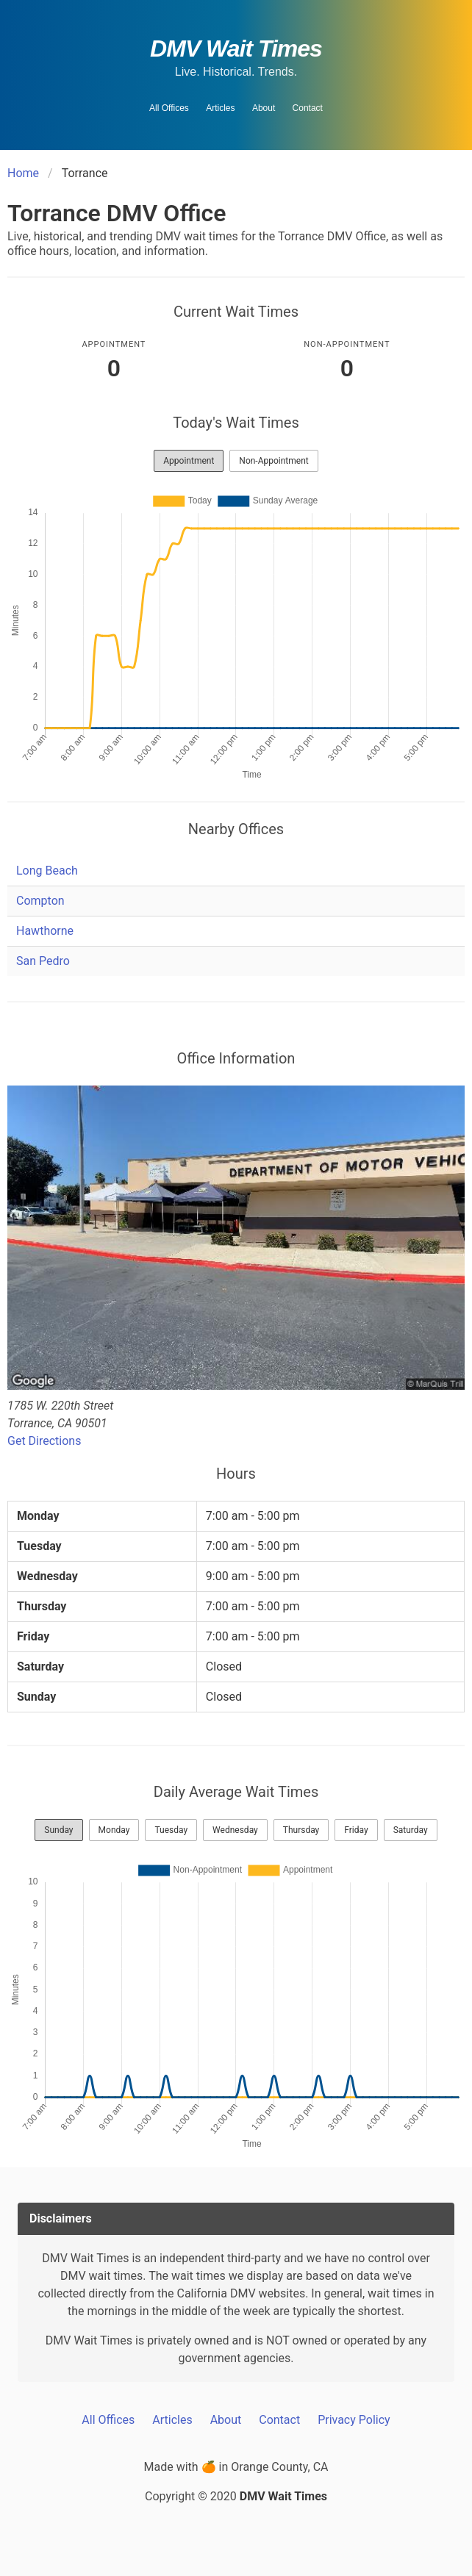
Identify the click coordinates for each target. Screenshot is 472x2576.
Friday (356, 1830)
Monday (114, 1830)
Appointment (188, 461)
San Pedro (43, 961)
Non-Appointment (273, 461)
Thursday (301, 1830)
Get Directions (44, 1441)
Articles (220, 108)
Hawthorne (45, 931)
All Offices (169, 108)
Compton (40, 901)
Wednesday (235, 1830)
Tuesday (170, 1830)
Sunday (58, 1830)
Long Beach (47, 871)
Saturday (410, 1830)
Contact (308, 108)
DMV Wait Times (236, 48)
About (263, 108)
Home (23, 173)
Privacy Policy (354, 2420)
